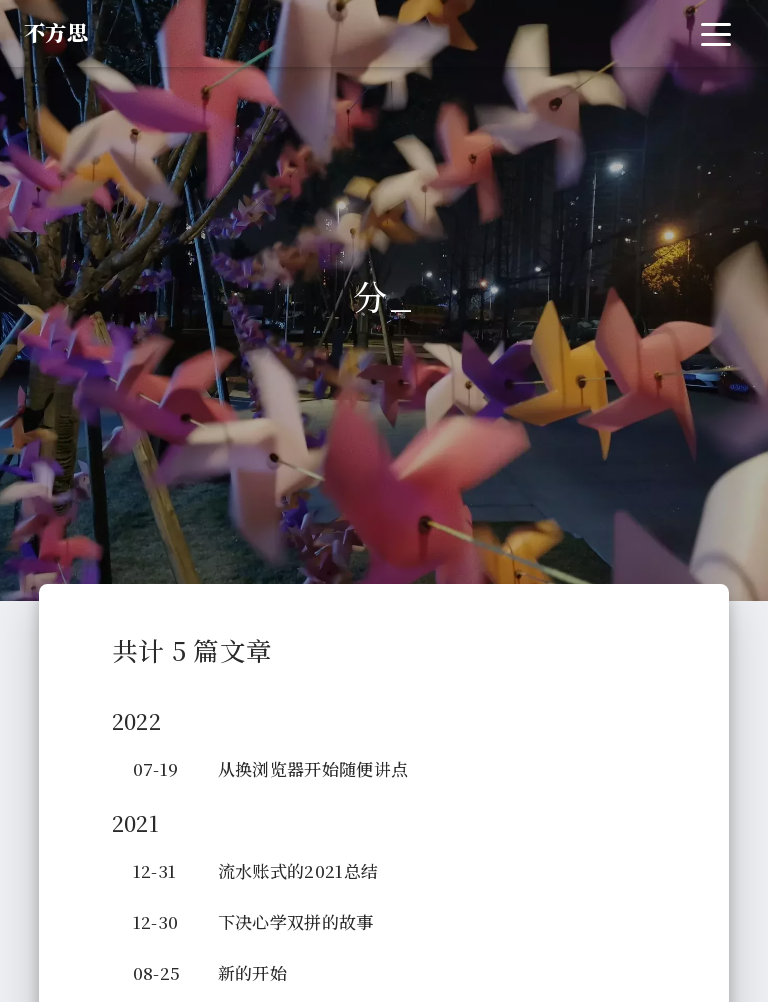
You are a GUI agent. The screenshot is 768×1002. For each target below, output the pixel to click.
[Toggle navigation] (717, 33)
